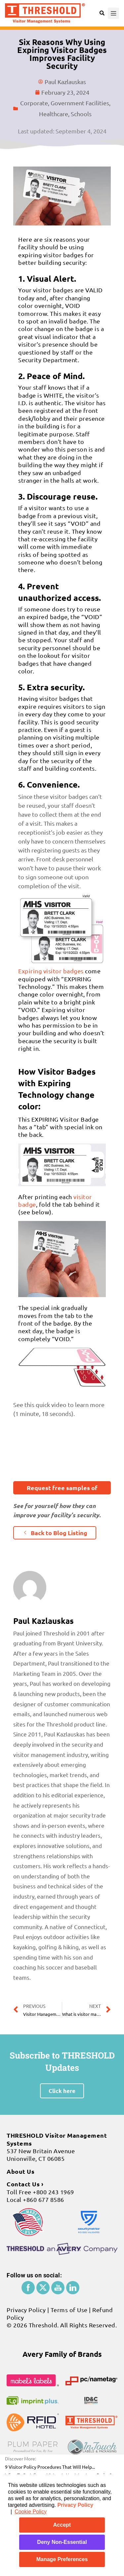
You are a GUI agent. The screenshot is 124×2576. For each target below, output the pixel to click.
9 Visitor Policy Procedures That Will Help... (50, 2467)
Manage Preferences (62, 2559)
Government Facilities (80, 102)
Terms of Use (69, 2309)
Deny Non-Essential (62, 2542)
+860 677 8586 (43, 2199)
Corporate (34, 102)
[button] (62, 1487)
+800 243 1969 (53, 2191)
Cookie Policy (31, 2511)
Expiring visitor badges (51, 970)
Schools (81, 113)
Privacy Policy (75, 2505)
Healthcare (53, 113)
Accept (62, 2525)
